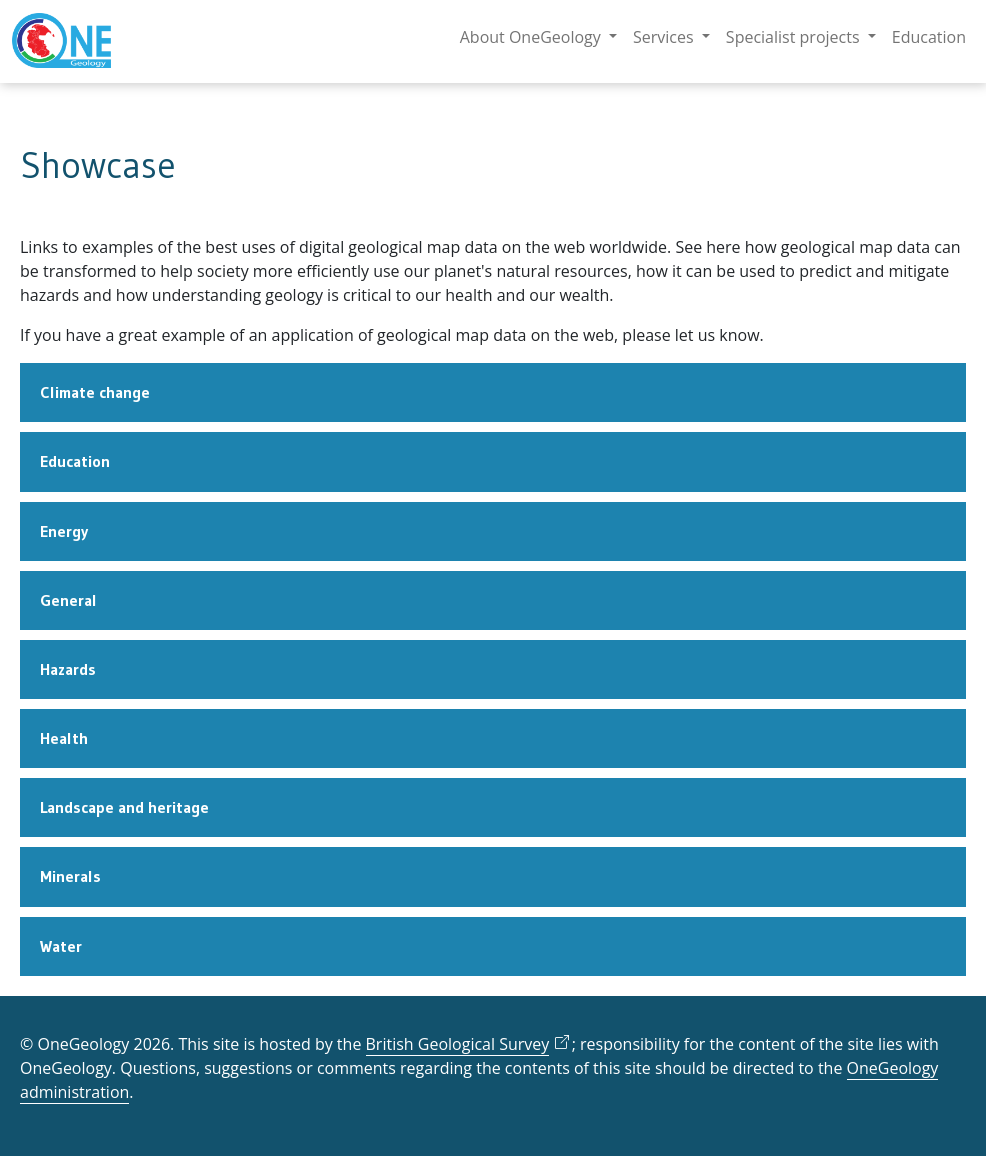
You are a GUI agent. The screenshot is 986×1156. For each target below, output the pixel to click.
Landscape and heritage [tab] (124, 807)
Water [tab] (61, 946)
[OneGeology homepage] (61, 41)
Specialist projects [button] (795, 37)
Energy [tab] (64, 531)
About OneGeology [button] (532, 37)
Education (929, 37)
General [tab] (68, 600)
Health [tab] (64, 738)
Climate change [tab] (95, 392)
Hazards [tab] (68, 669)
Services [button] (665, 37)
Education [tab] (75, 461)
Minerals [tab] (70, 876)
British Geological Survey (458, 1044)
